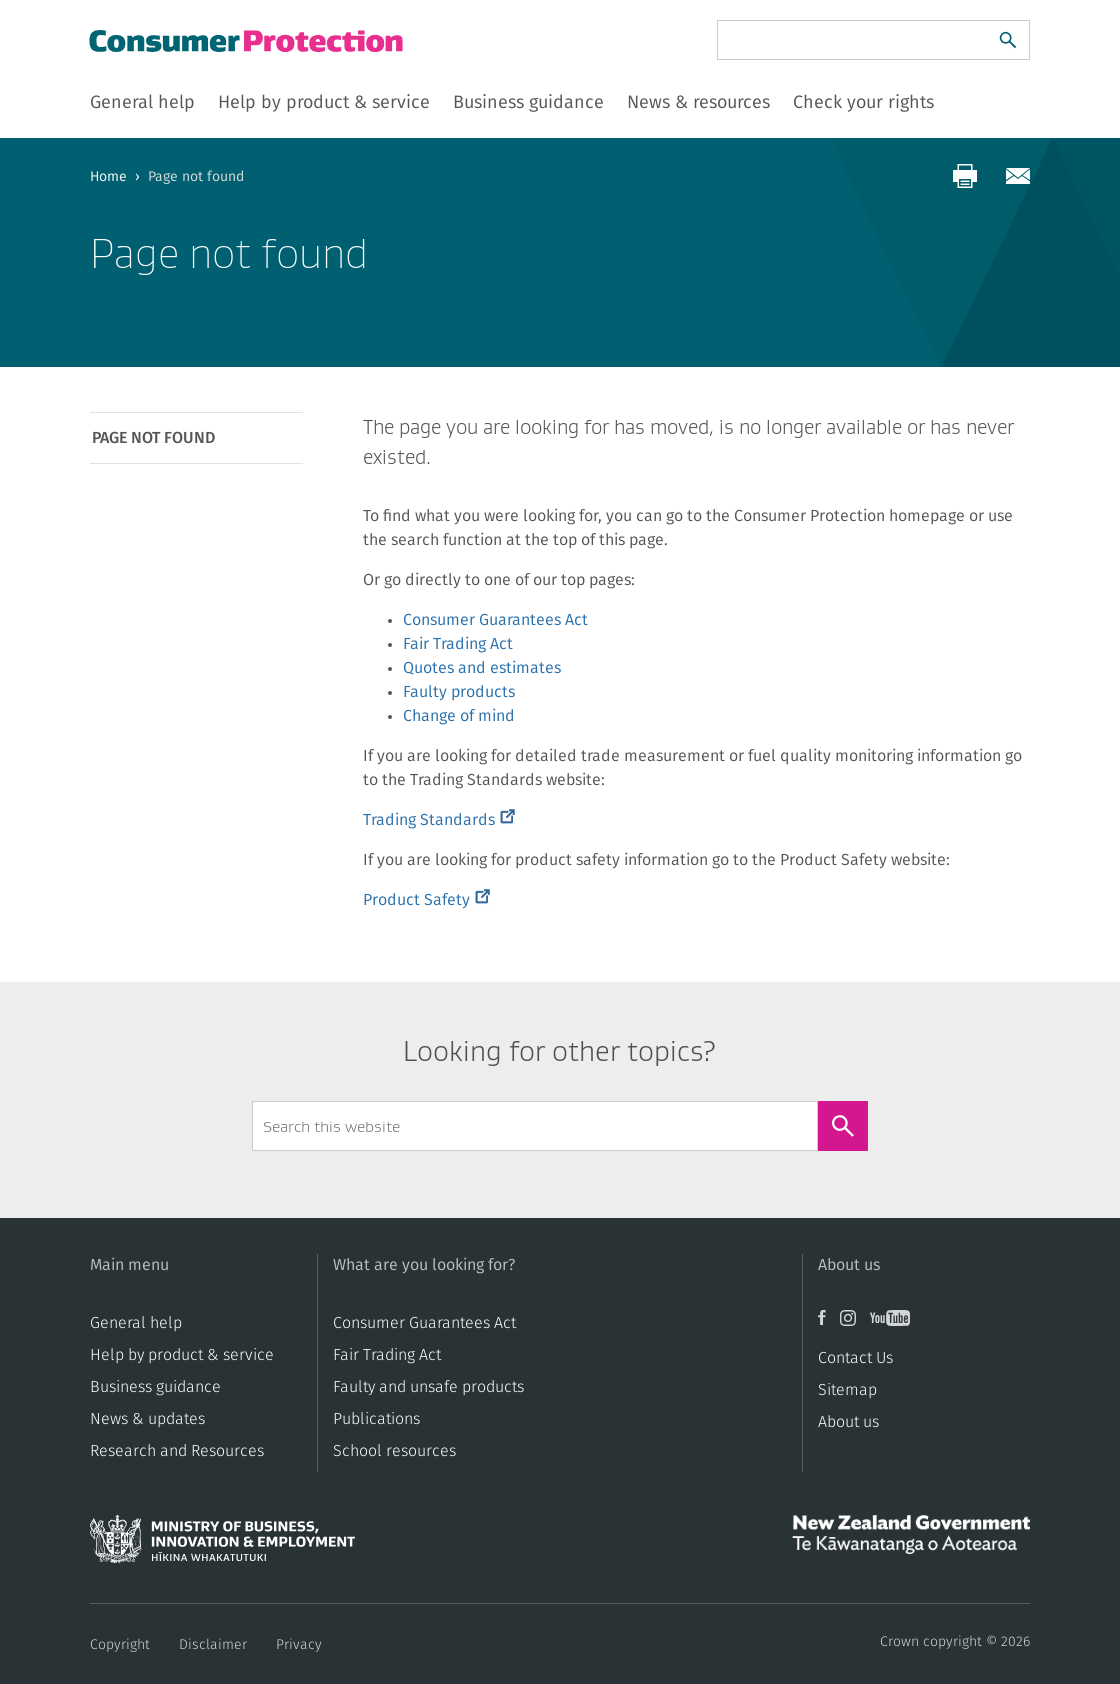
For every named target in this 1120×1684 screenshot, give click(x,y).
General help (136, 1323)
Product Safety (426, 900)
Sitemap (847, 1390)
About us (848, 1422)
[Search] (1008, 40)
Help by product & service (182, 1355)
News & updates (147, 1419)
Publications (376, 1419)
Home (108, 177)
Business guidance (155, 1387)
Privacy (299, 1645)
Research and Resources (177, 1451)
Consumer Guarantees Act (495, 620)
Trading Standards (439, 820)
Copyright (120, 1645)
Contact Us (855, 1358)
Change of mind (459, 716)
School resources (394, 1451)
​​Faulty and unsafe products (428, 1387)
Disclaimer (213, 1645)
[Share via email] (1018, 176)
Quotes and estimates (482, 668)
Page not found (153, 438)
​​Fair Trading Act (387, 1355)
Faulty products (459, 692)
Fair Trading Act (458, 644)
